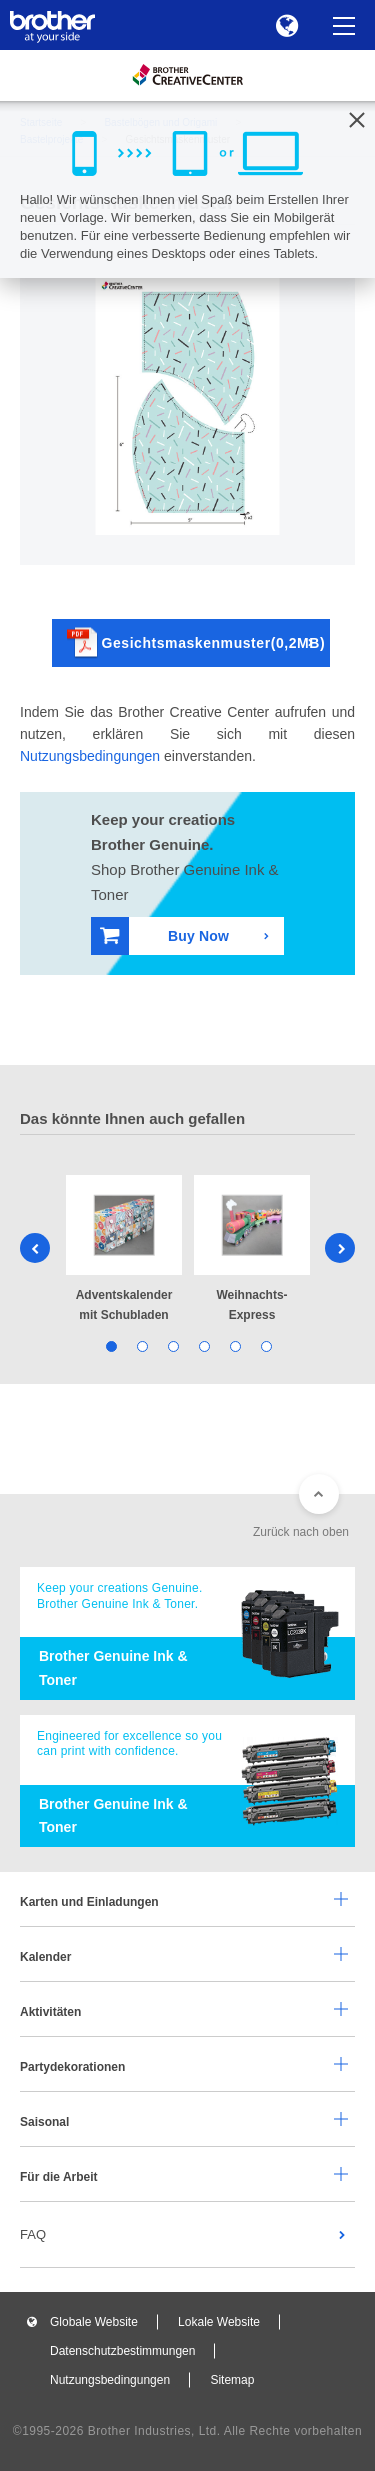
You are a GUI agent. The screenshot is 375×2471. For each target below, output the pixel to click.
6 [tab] (265, 1345)
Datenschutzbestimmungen (122, 2351)
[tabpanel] (124, 1250)
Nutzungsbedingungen (90, 756)
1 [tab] (110, 1345)
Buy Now (164, 935)
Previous (35, 1248)
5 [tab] (234, 1345)
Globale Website (94, 2322)
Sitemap (232, 2380)
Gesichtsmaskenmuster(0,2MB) (196, 642)
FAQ (33, 2234)
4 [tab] (203, 1345)
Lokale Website (219, 2322)
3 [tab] (172, 1345)
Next (340, 1248)
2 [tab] (141, 1345)
